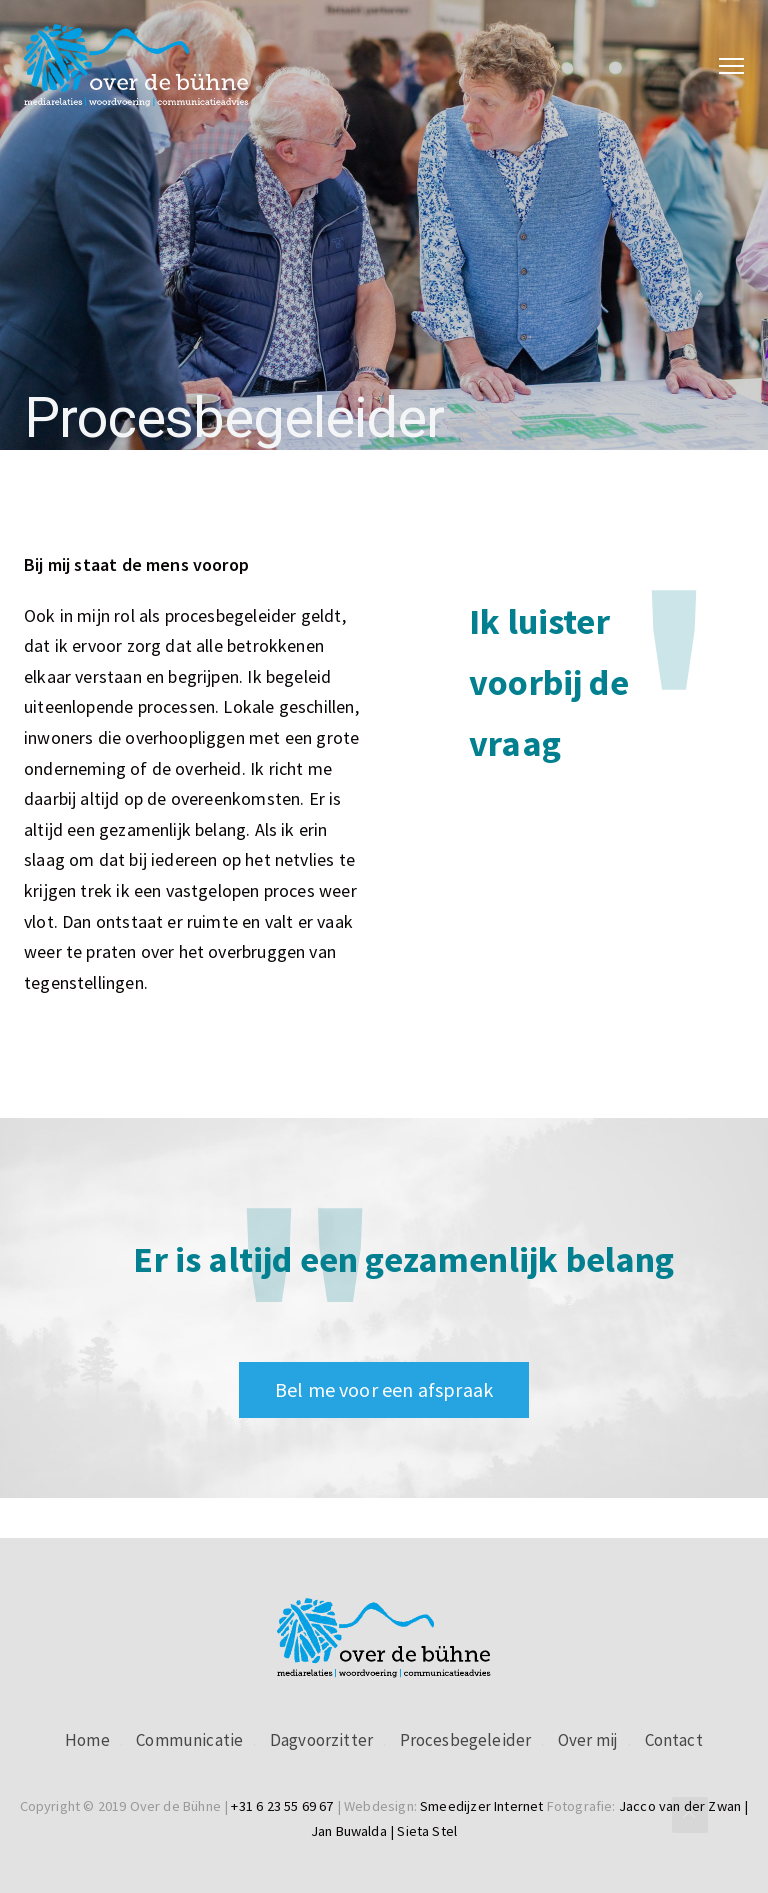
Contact (674, 1740)
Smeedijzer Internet (481, 1806)
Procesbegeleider (466, 1740)
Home (87, 1740)
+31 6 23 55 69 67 (282, 1806)
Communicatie (189, 1740)
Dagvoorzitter (321, 1740)
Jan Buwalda (349, 1831)
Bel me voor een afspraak (384, 1389)
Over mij (588, 1740)
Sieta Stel (427, 1831)
